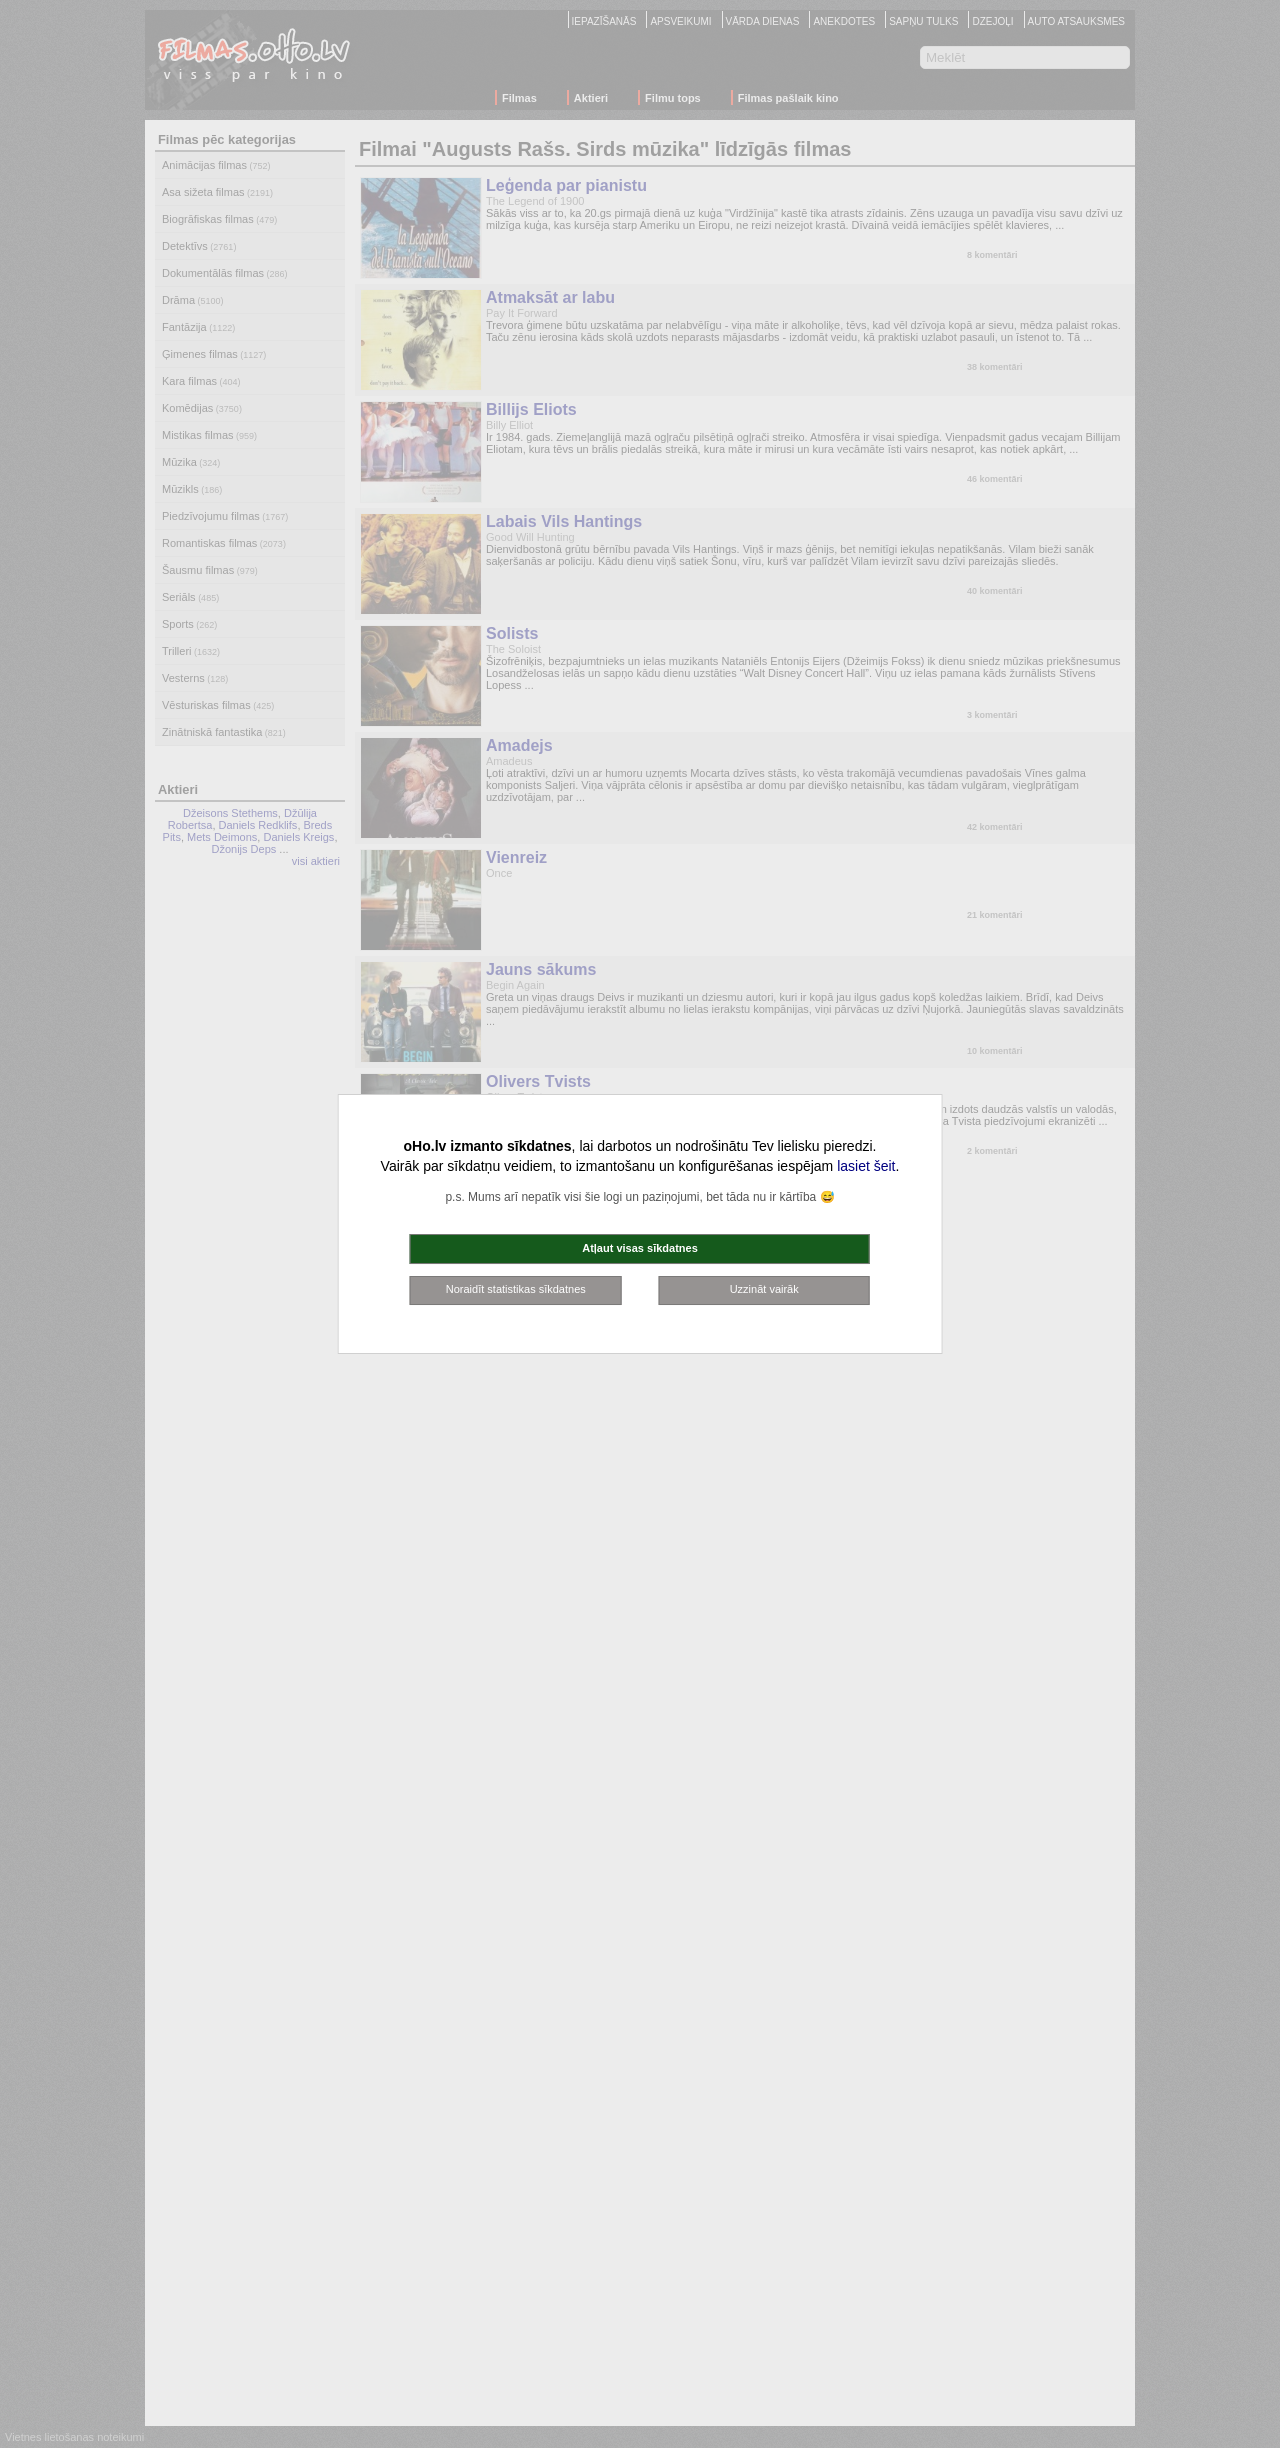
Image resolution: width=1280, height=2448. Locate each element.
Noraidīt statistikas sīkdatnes (516, 1289)
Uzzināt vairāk (764, 1289)
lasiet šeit (866, 1166)
